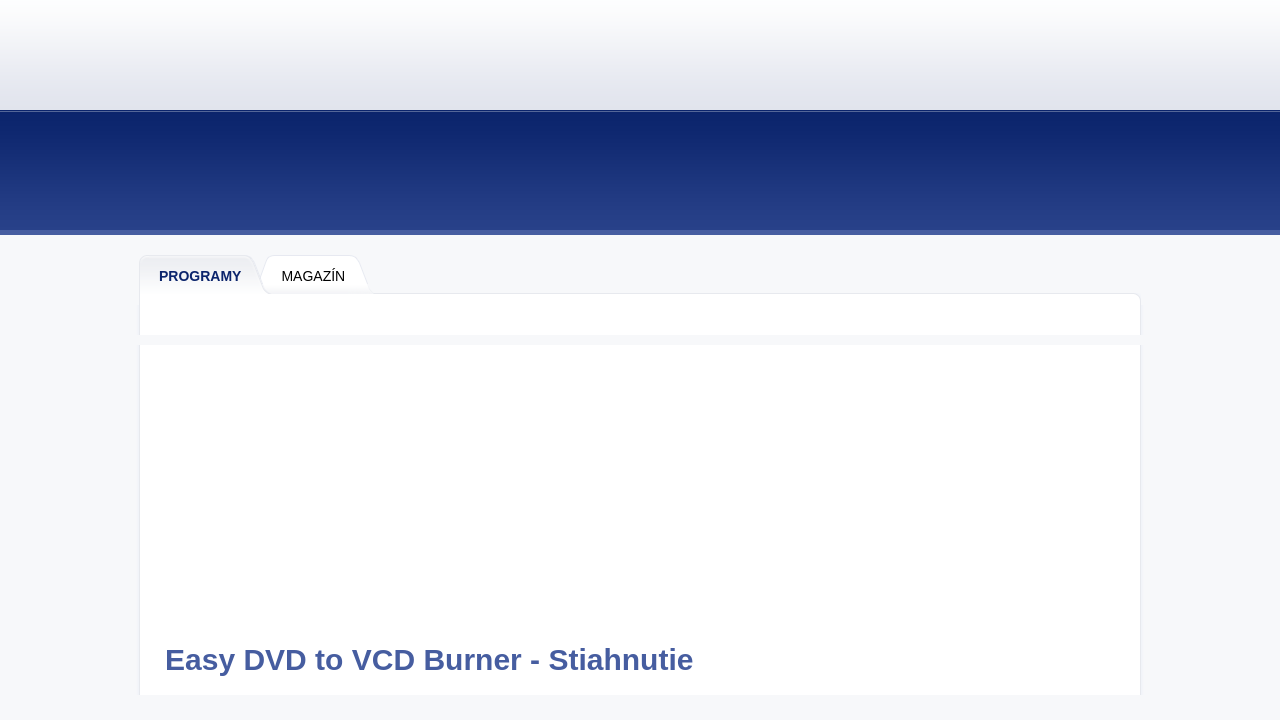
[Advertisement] (640, 485)
